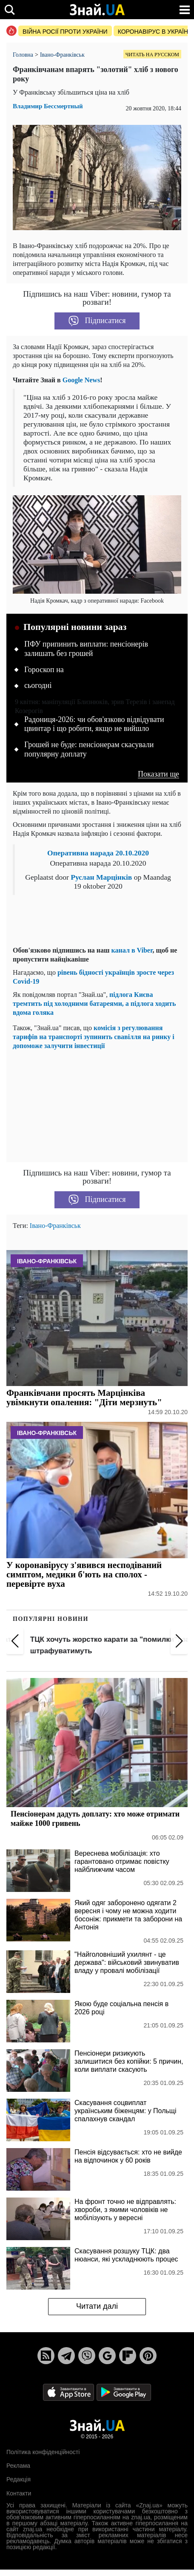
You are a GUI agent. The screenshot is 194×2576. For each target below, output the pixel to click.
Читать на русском (152, 55)
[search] (9, 9)
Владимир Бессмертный (48, 106)
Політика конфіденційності (43, 2452)
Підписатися (97, 321)
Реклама (18, 2465)
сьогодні (37, 685)
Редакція (18, 2479)
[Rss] (45, 2355)
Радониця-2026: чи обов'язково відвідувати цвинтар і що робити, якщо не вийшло (94, 724)
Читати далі (97, 2306)
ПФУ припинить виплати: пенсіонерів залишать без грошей (86, 649)
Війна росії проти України (65, 31)
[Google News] (107, 2355)
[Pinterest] (148, 2355)
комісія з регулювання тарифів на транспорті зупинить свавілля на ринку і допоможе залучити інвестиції (93, 1036)
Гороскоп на (44, 669)
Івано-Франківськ (55, 1225)
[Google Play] (123, 2391)
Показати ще (158, 774)
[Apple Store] (69, 2391)
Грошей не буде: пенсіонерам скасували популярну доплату (89, 749)
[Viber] (86, 2355)
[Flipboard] (127, 2355)
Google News (81, 380)
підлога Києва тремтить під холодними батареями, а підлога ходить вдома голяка (94, 1003)
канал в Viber (132, 950)
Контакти (18, 2493)
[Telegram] (66, 2355)
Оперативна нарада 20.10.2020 (98, 853)
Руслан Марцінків (101, 877)
